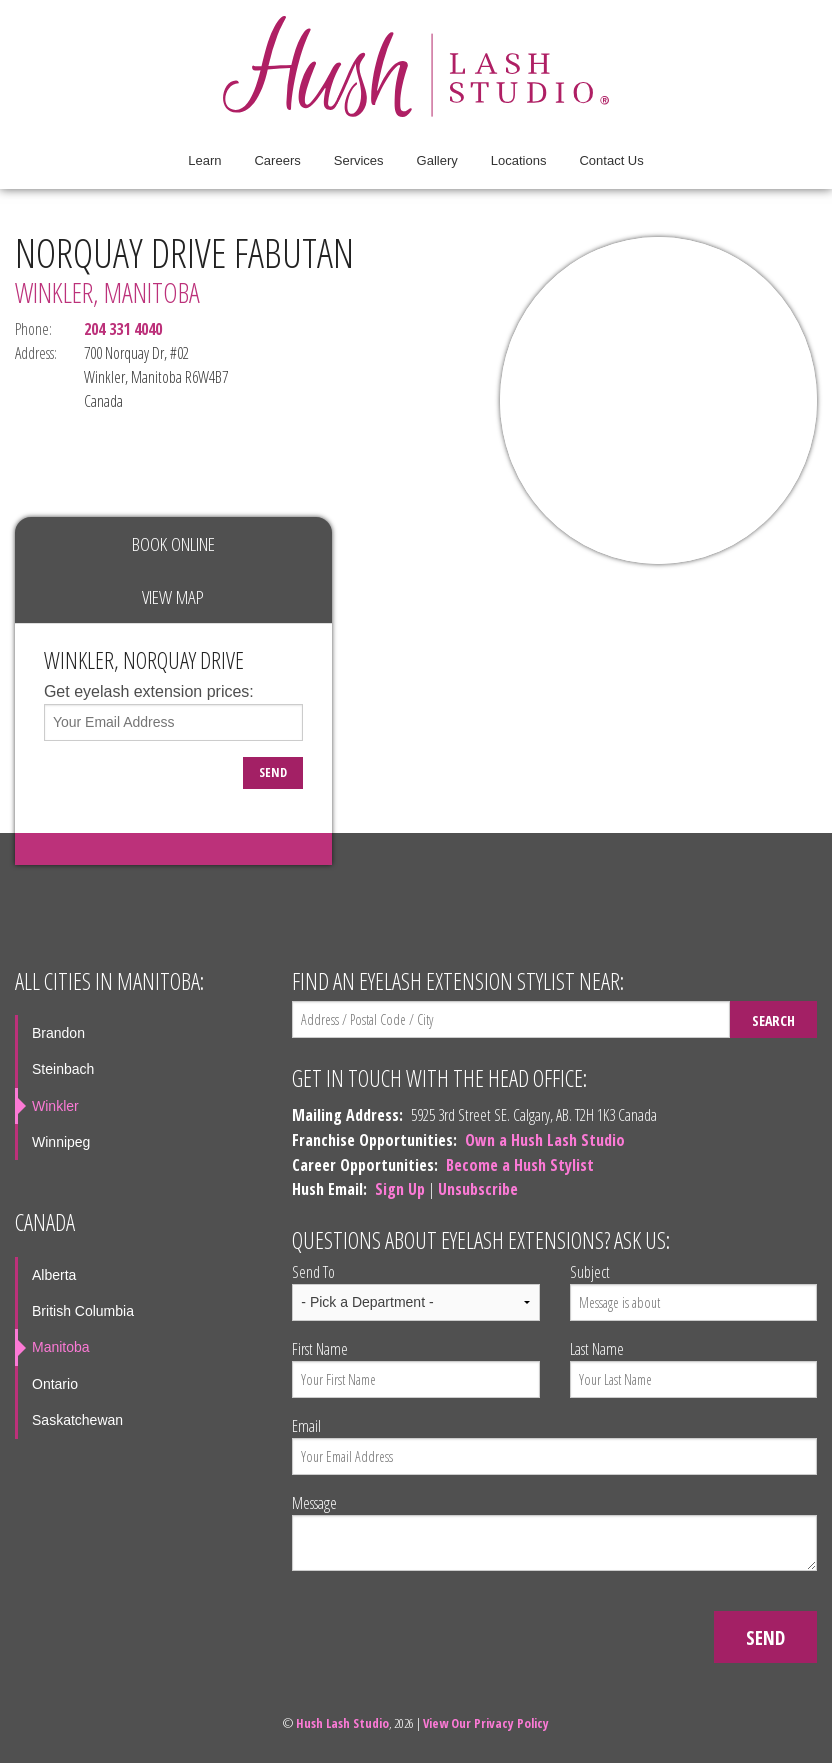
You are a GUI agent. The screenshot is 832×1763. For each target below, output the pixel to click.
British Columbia (83, 1311)
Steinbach (63, 1069)
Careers (277, 160)
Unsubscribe (478, 1189)
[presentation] (444, 1626)
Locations (519, 160)
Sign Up (400, 1189)
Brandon (58, 1033)
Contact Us (611, 160)
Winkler (55, 1106)
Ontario (55, 1384)
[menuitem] (204, 161)
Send (273, 772)
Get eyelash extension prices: (149, 691)
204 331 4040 (123, 329)
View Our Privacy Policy (486, 1723)
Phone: (33, 329)
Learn (204, 160)
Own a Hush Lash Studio (545, 1140)
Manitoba (61, 1347)
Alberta (54, 1275)
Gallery (437, 160)
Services (359, 160)
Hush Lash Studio (342, 1723)
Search (773, 1020)
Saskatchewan (77, 1420)
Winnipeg (61, 1142)
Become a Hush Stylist (520, 1165)
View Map (173, 596)
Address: (34, 353)
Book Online (173, 543)
